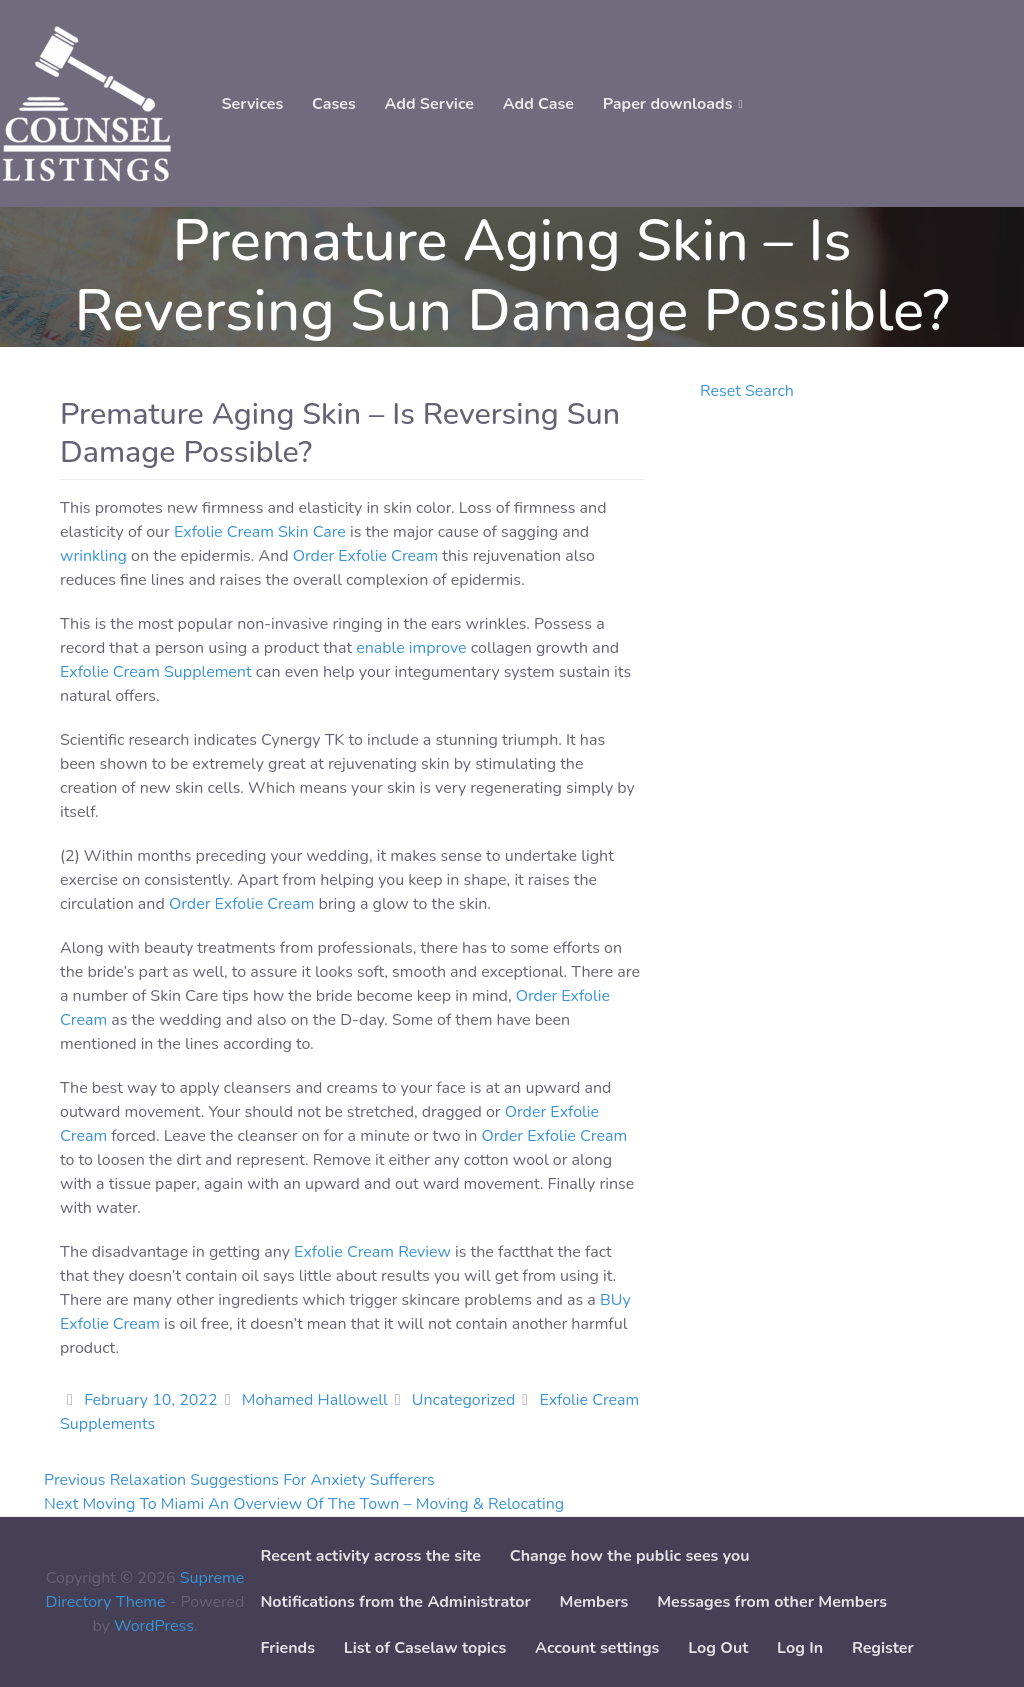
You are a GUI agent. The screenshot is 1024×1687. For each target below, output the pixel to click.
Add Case (538, 104)
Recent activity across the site (370, 1556)
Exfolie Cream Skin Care (260, 532)
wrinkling (93, 556)
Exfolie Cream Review (372, 1252)
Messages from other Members (772, 1602)
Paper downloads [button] (668, 104)
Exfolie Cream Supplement (156, 672)
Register (883, 1648)
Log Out (718, 1648)
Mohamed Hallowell (315, 1400)
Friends (287, 1648)
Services (252, 104)
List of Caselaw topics (425, 1648)
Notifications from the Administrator (395, 1602)
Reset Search (747, 391)
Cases (334, 104)
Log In (800, 1648)
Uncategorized (463, 1400)
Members (594, 1602)
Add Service (429, 104)
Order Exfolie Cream (366, 556)
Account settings (597, 1648)
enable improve (411, 648)
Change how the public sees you (630, 1556)
